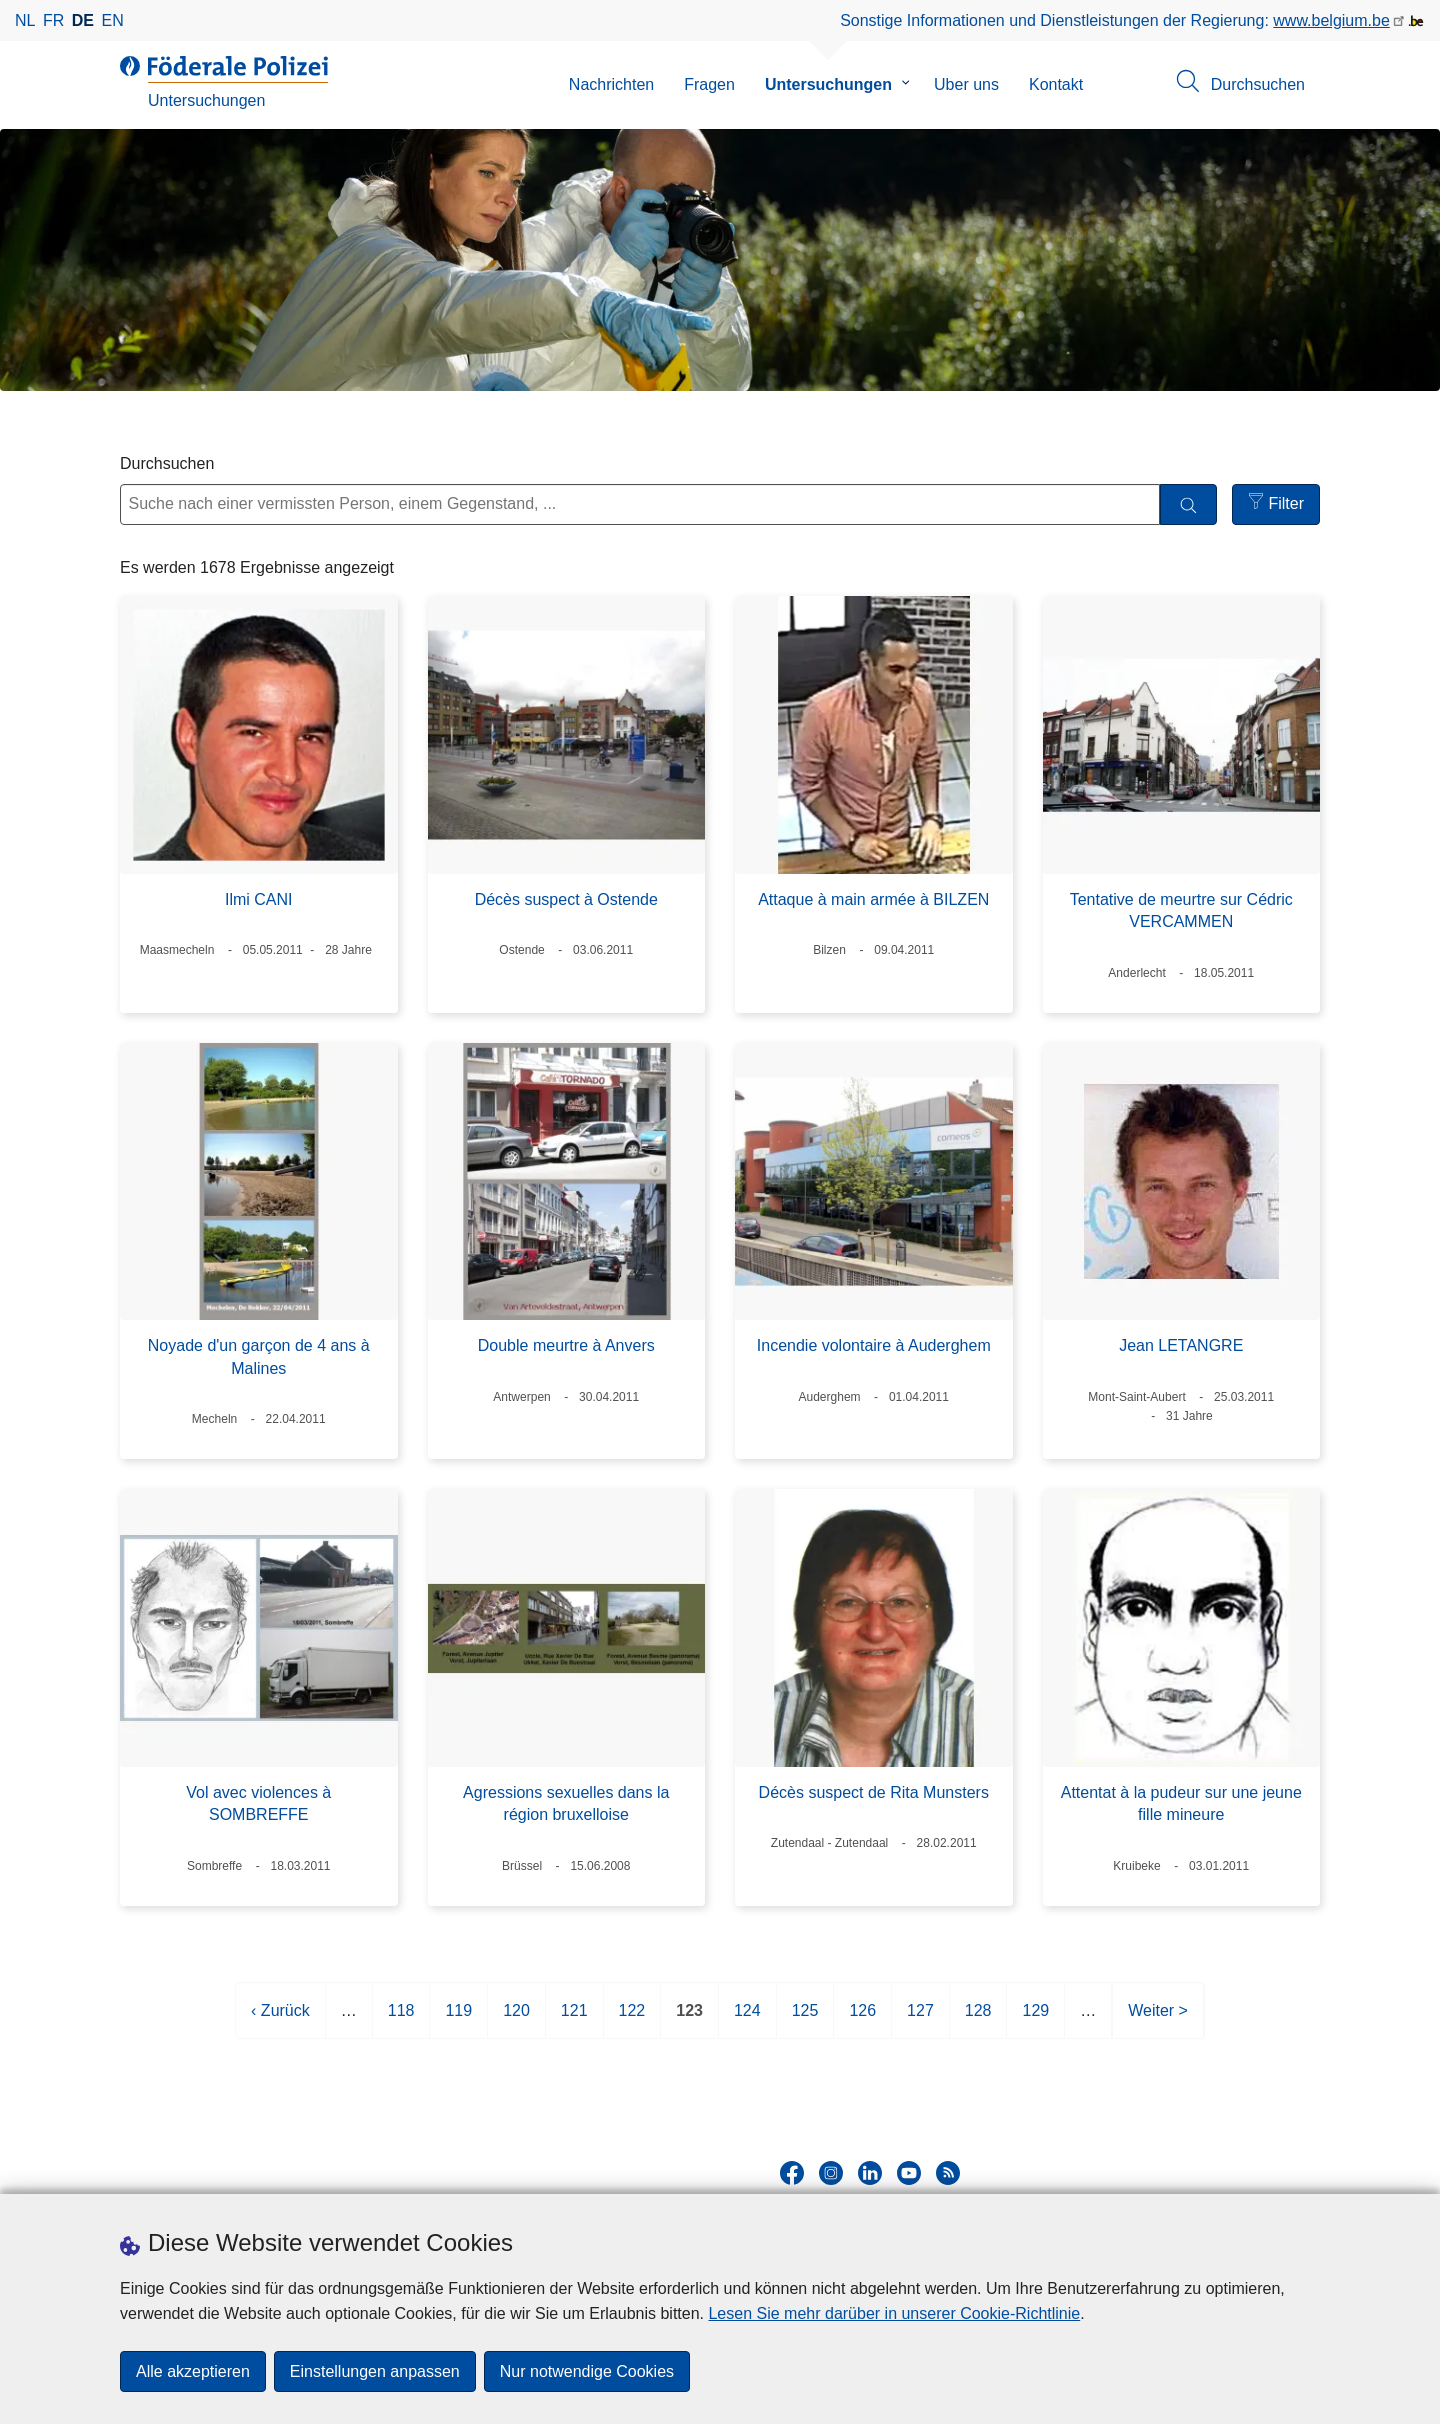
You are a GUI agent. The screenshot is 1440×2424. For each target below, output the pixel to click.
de (83, 20)
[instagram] (831, 2173)
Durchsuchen (167, 463)
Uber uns (966, 84)
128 (978, 2018)
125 (805, 2018)
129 (1035, 2018)
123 (689, 2018)
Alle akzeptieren (193, 2371)
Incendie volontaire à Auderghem (874, 1345)
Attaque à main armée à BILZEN (873, 899)
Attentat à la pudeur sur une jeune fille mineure (1181, 1803)
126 (862, 2018)
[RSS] (948, 2173)
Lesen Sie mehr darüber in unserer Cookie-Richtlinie (894, 2313)
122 (632, 2018)
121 (574, 2018)
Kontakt (1056, 84)
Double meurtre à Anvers (566, 1345)
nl (25, 20)
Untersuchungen (828, 84)
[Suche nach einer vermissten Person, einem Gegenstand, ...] (640, 504)
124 (747, 2018)
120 (516, 2018)
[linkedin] (870, 2173)
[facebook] (792, 2173)
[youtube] (909, 2173)
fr (53, 20)
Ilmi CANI (259, 899)
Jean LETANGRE (1181, 1345)
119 (458, 2018)
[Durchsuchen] (1188, 504)
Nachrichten (611, 84)
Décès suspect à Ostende (566, 899)
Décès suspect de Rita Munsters (874, 1792)
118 (401, 2018)
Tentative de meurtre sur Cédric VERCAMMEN (1181, 910)
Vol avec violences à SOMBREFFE (258, 1803)
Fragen (709, 84)
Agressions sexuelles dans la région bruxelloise (566, 1803)
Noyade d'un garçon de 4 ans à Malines (259, 1356)
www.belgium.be (1331, 20)
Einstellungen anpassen (375, 2371)
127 (920, 2018)
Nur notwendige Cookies (587, 2371)
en (113, 20)
